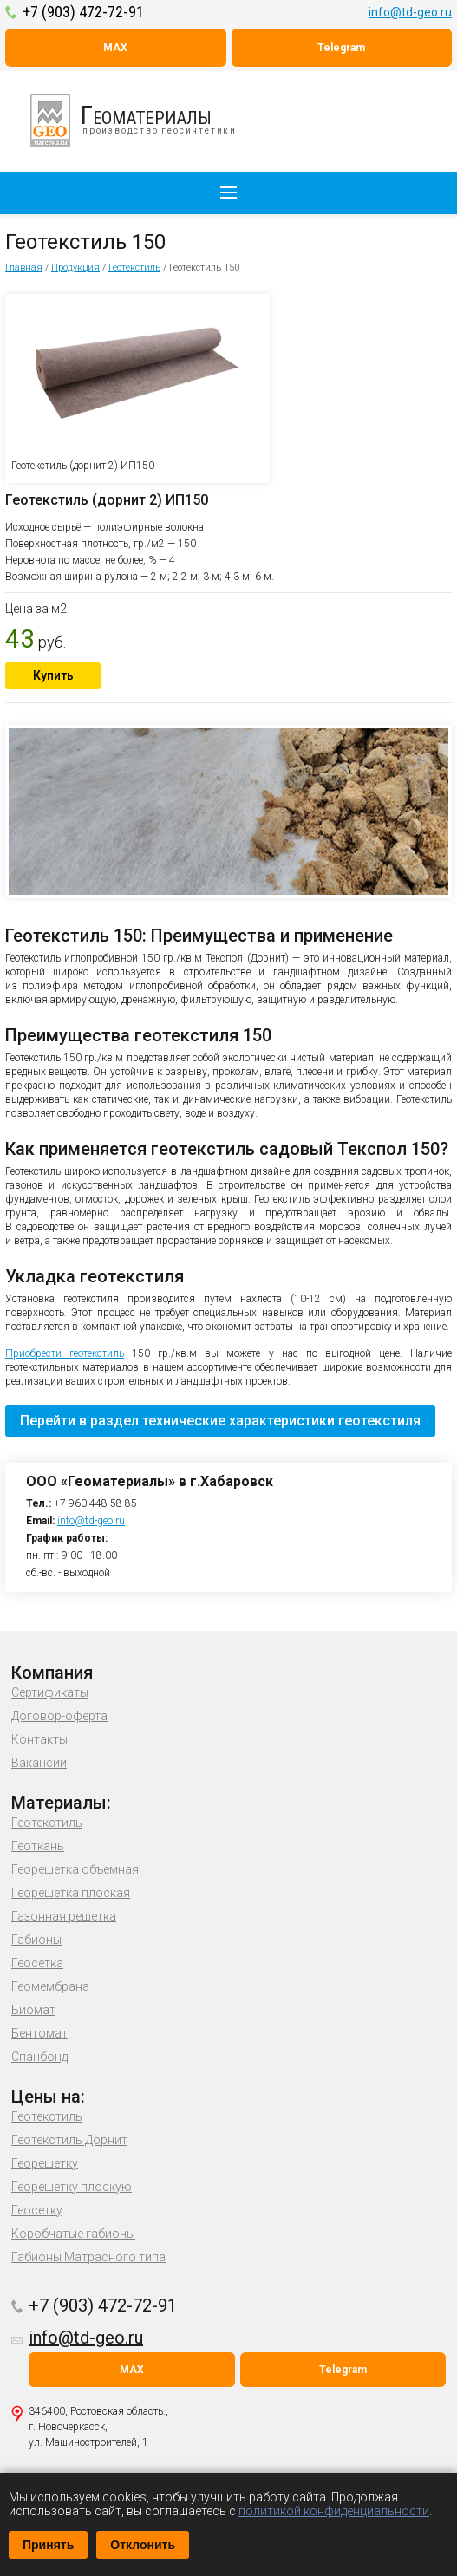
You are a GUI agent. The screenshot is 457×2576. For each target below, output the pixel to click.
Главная (23, 267)
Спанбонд (39, 2057)
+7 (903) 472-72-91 (83, 12)
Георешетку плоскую (71, 2187)
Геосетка (37, 1963)
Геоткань (37, 1846)
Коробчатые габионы (73, 2233)
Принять (48, 2545)
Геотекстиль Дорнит (69, 2140)
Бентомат (39, 2033)
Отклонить (142, 2545)
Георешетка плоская (70, 1893)
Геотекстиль (134, 267)
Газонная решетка (63, 1916)
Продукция (75, 267)
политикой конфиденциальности (333, 2511)
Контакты (39, 1739)
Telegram (341, 48)
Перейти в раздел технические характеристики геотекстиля (220, 1420)
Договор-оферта (59, 1716)
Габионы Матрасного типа (88, 2257)
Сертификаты (49, 1692)
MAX (115, 48)
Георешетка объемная (75, 1869)
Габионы (36, 1940)
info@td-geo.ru (410, 12)
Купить (53, 675)
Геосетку (36, 2210)
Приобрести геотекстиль (64, 1353)
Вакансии (39, 1763)
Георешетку (44, 2163)
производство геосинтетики (143, 120)
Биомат (33, 2010)
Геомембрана (50, 1986)
